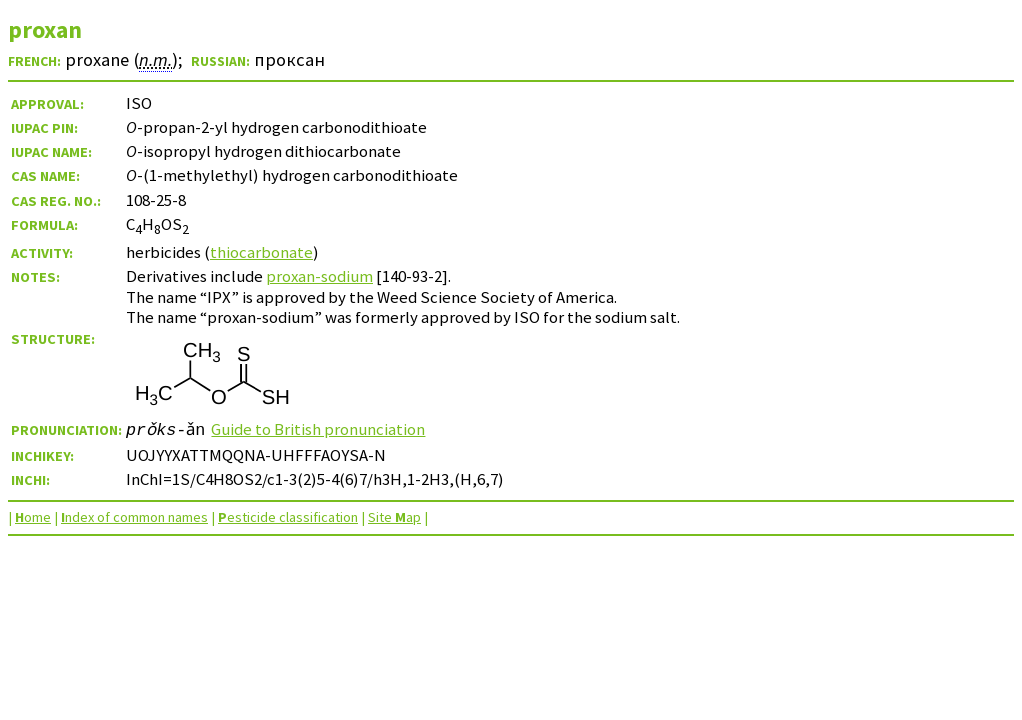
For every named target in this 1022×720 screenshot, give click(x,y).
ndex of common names (134, 517)
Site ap (394, 517)
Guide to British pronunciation (320, 429)
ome (33, 517)
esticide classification (288, 517)
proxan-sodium (319, 276)
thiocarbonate (261, 252)
